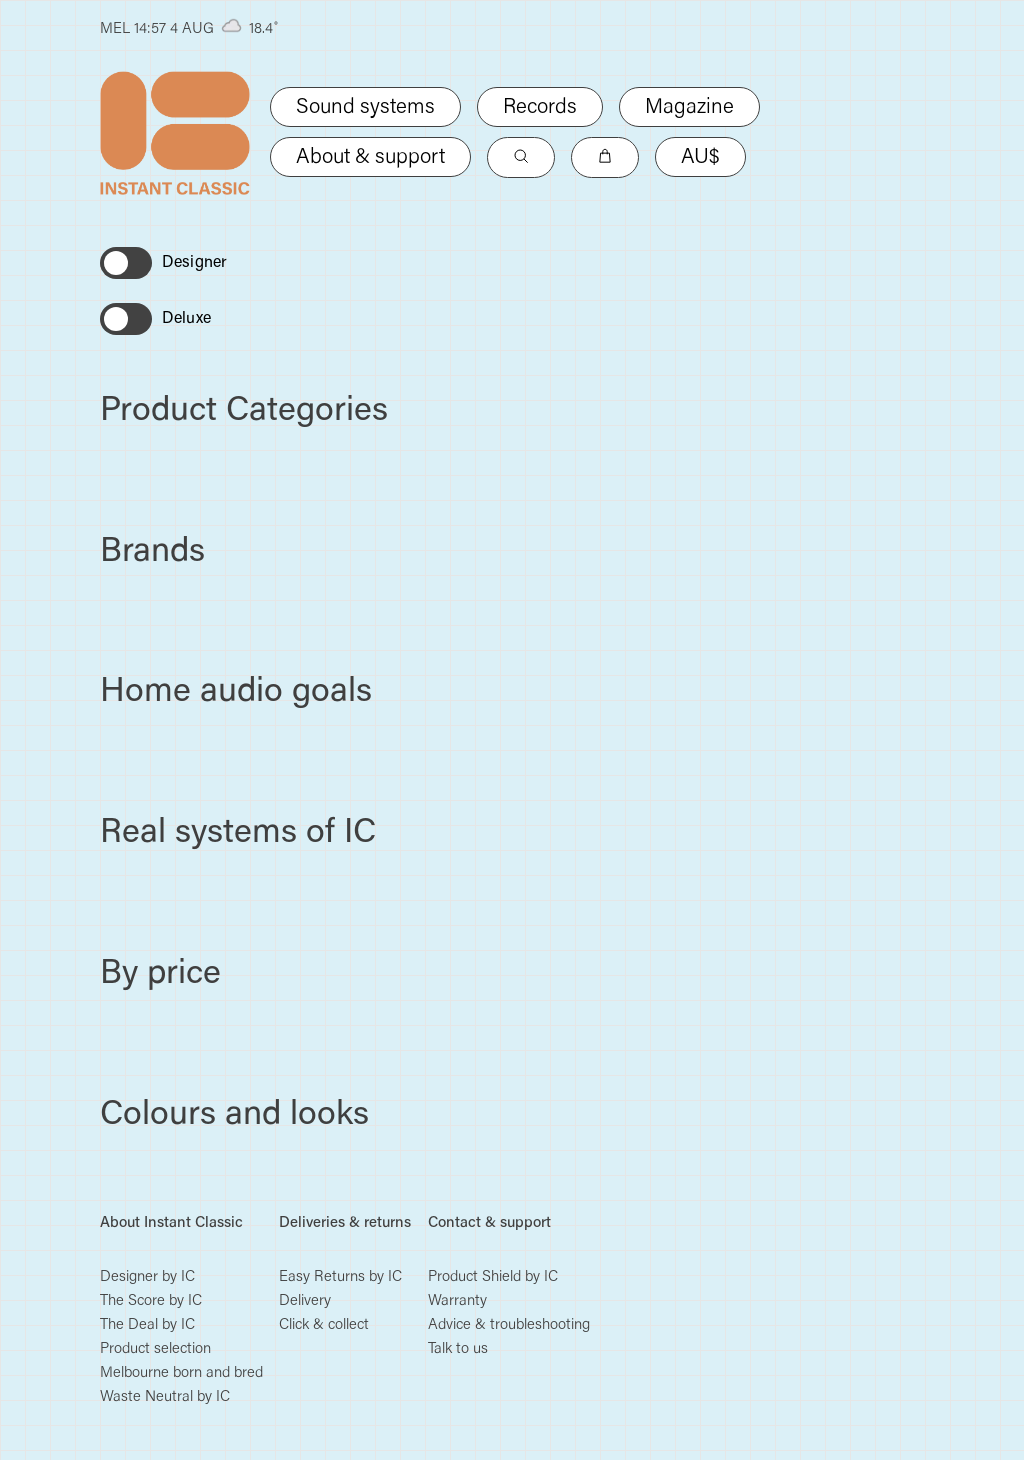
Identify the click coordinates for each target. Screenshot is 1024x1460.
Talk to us (458, 1349)
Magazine (689, 108)
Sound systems (365, 108)
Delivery (305, 1301)
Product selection (155, 1349)
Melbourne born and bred (181, 1373)
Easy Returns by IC (340, 1277)
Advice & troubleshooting (509, 1325)
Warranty (457, 1301)
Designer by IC (147, 1277)
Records (540, 108)
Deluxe (186, 319)
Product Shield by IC (493, 1277)
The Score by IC (151, 1301)
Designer (194, 263)
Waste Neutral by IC (165, 1397)
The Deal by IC (147, 1325)
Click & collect (324, 1325)
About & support (370, 158)
